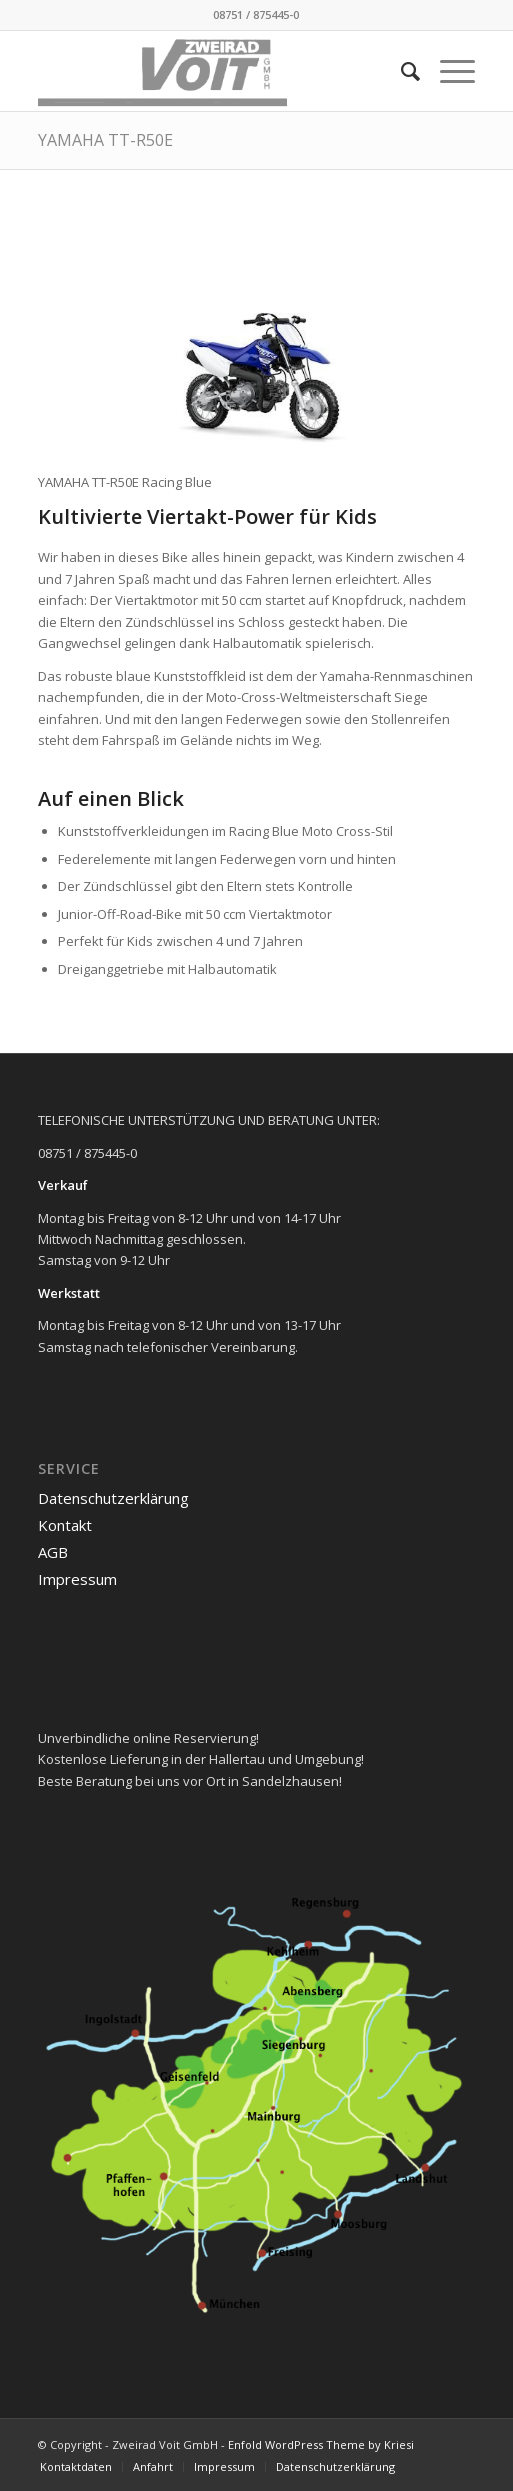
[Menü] (447, 71)
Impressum (77, 1579)
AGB (53, 1552)
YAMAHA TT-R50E (105, 140)
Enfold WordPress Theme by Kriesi (321, 2444)
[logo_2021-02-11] (212, 71)
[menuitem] (400, 71)
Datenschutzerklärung (113, 1498)
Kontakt (65, 1525)
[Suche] (400, 71)
